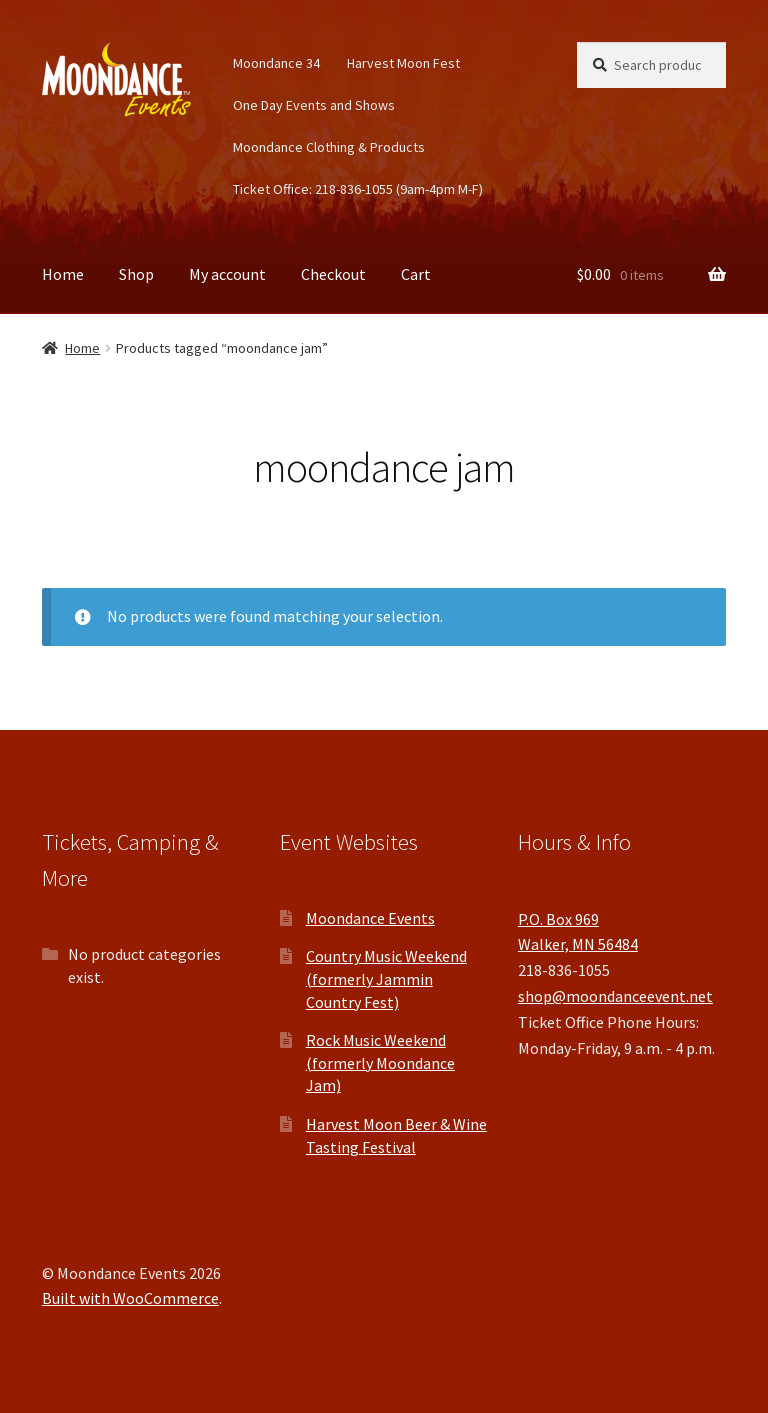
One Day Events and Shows (314, 105)
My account (227, 274)
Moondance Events (370, 918)
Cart (416, 274)
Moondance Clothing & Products (329, 147)
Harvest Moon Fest (403, 63)
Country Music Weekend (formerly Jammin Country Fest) (386, 978)
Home (63, 274)
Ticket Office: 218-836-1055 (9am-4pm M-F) (358, 189)
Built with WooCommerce (130, 1298)
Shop (136, 274)
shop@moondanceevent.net (615, 996)
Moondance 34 (276, 63)
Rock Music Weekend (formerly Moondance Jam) (380, 1062)
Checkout (333, 274)
